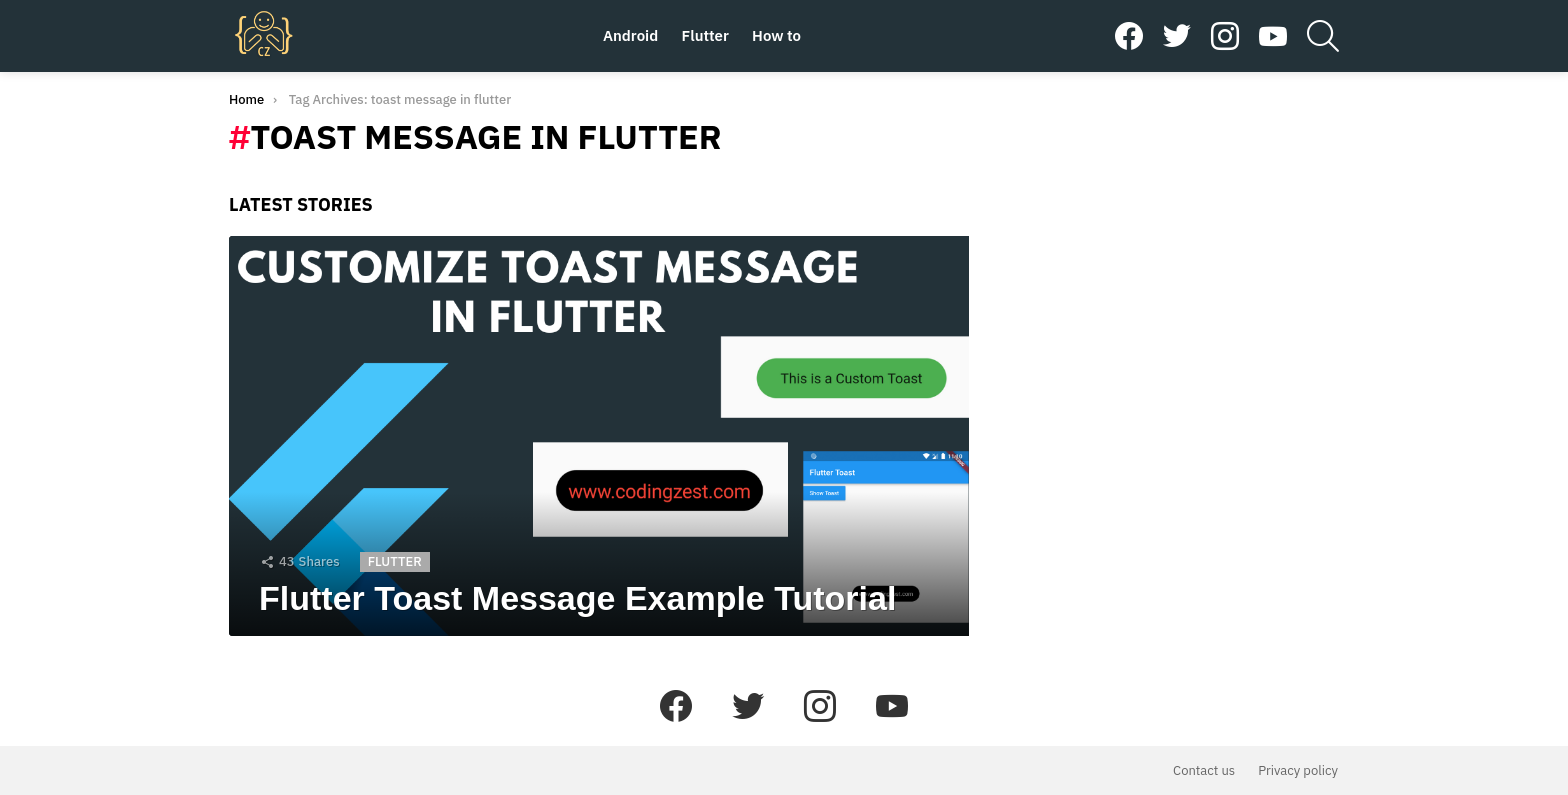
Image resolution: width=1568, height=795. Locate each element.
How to (776, 35)
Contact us (1204, 771)
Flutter (705, 35)
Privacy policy (1298, 771)
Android (630, 35)
